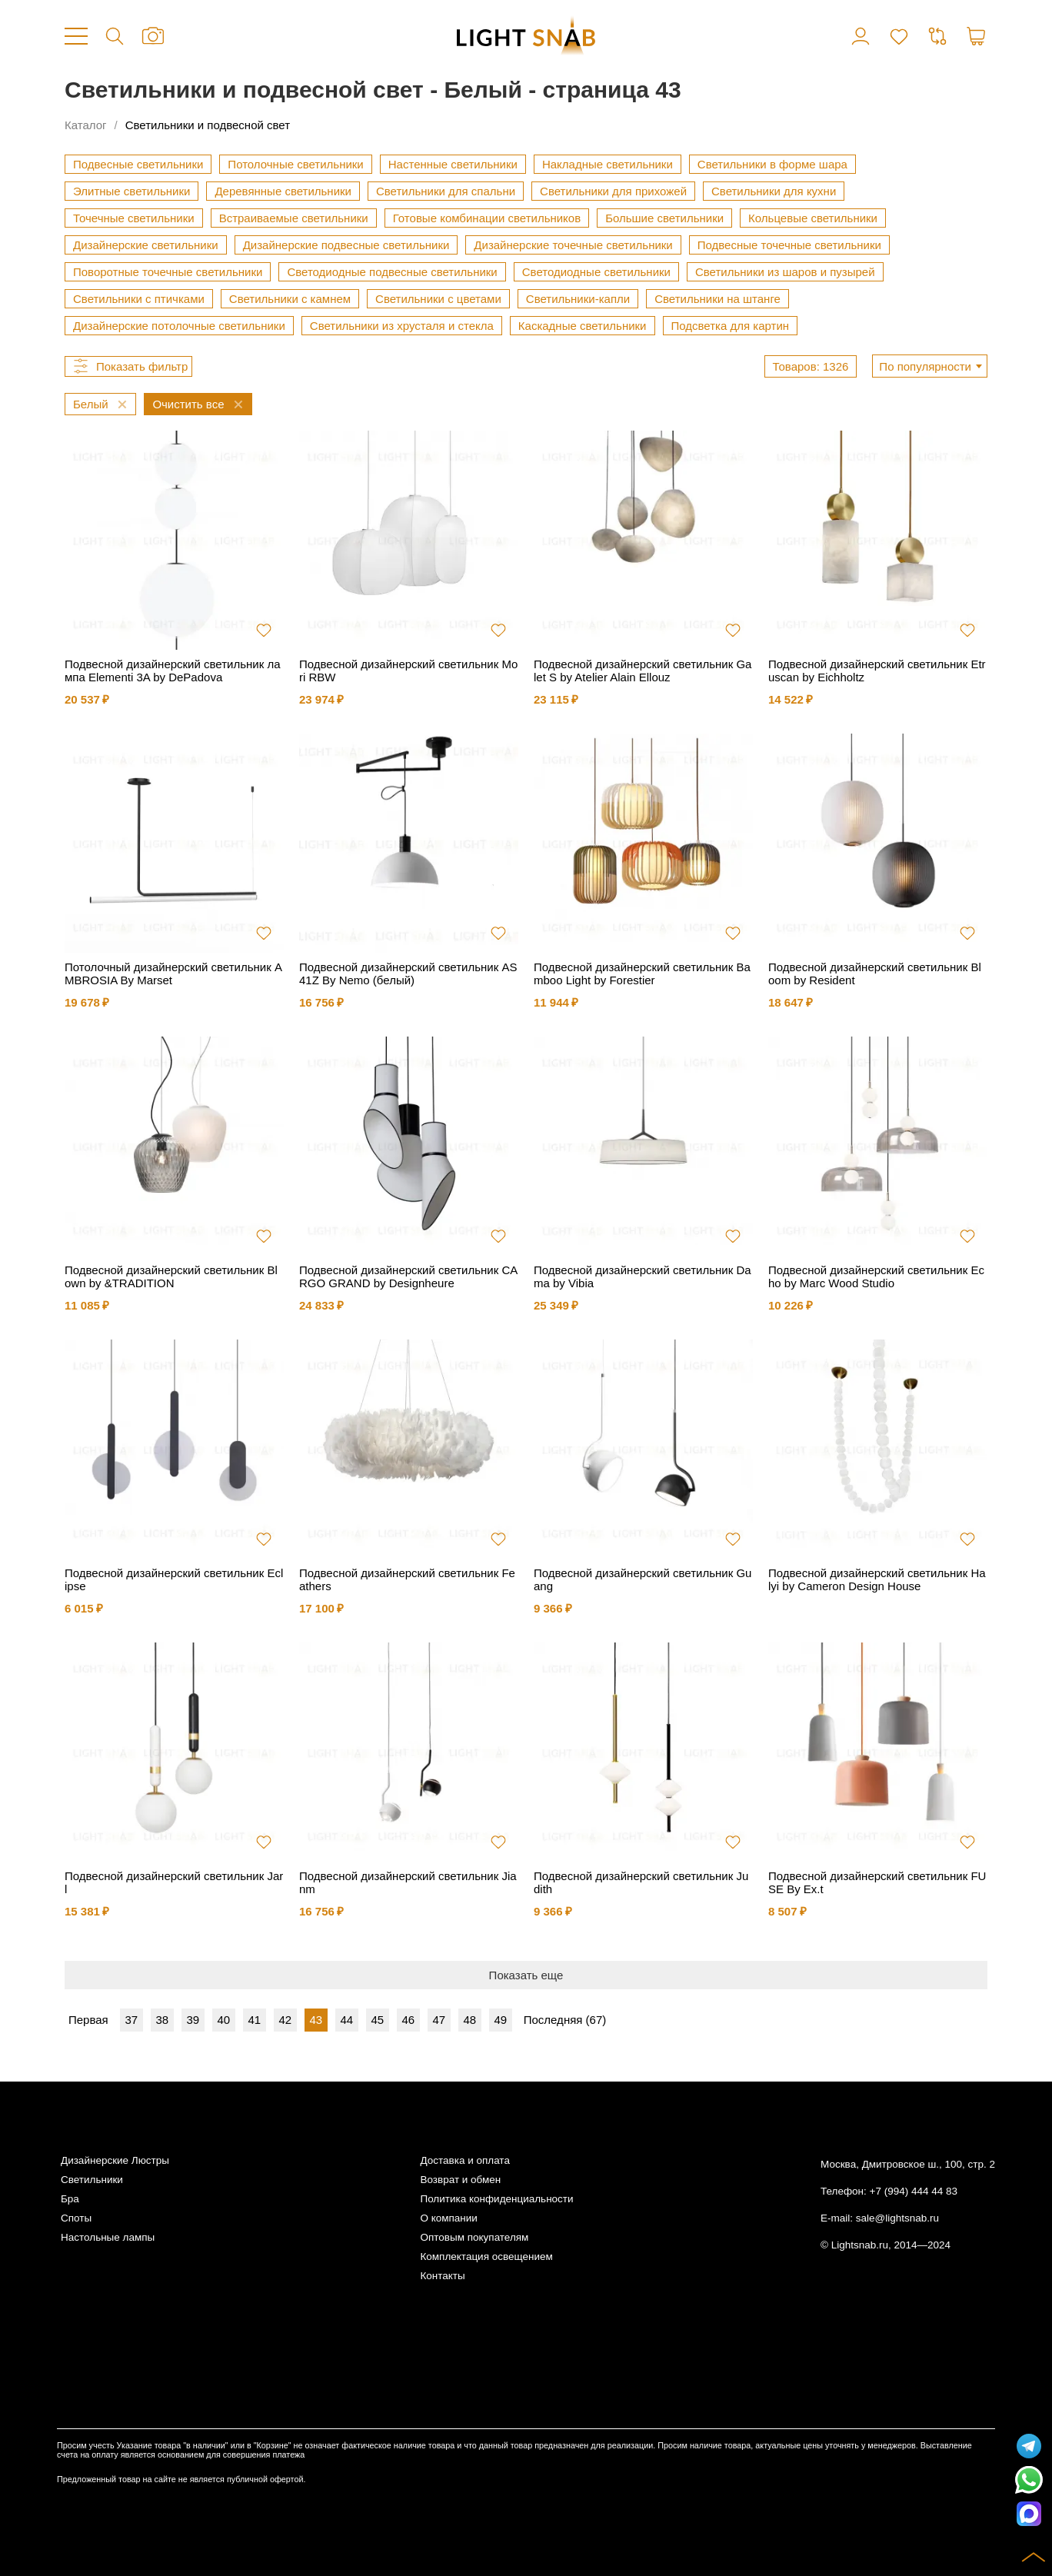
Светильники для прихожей (613, 191)
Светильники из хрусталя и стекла (402, 325)
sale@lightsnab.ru (897, 2218)
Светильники (92, 2179)
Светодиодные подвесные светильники (392, 271)
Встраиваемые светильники (293, 218)
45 (377, 2019)
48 (469, 2019)
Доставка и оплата (464, 2160)
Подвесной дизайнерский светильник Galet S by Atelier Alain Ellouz (642, 670)
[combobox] (929, 366)
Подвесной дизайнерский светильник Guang (642, 1579)
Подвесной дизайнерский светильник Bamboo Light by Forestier (642, 973)
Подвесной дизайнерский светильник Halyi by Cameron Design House (877, 1579)
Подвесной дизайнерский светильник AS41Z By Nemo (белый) (408, 973)
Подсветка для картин (730, 325)
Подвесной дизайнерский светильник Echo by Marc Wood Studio (876, 1276)
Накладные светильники (607, 164)
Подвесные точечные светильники (789, 244)
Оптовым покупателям (474, 2237)
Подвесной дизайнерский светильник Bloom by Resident (874, 973)
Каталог (86, 124)
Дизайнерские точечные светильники (573, 244)
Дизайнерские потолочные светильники (179, 325)
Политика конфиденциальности (496, 2199)
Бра (70, 2199)
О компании (448, 2218)
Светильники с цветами (438, 298)
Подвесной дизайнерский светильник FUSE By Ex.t (877, 1882)
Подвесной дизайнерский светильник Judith (641, 1882)
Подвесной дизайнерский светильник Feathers (407, 1579)
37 (131, 2019)
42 (284, 2019)
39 (192, 2019)
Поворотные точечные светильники (167, 271)
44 (346, 2019)
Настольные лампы (108, 2237)
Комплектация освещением (486, 2256)
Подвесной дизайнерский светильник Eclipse (174, 1579)
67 (596, 2019)
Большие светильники (664, 218)
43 (315, 2019)
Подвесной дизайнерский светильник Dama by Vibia (642, 1276)
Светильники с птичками (139, 298)
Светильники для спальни (445, 191)
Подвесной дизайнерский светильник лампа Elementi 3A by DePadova (173, 670)
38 (161, 2019)
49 (500, 2019)
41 (254, 2019)
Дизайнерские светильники (145, 244)
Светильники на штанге (717, 298)
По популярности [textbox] (925, 366)
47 (438, 2019)
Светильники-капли (578, 298)
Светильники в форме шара (772, 164)
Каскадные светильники (582, 325)
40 (223, 2019)
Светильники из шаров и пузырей (785, 271)
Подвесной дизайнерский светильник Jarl (174, 1882)
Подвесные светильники (138, 164)
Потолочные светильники (295, 164)
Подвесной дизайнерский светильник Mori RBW (408, 670)
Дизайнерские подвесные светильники (346, 244)
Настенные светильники (453, 164)
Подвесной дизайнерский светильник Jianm (408, 1882)
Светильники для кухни (773, 191)
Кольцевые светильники (812, 218)
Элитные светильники (131, 191)
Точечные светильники (134, 218)
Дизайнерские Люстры (115, 2160)
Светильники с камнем (290, 298)
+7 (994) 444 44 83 (913, 2191)
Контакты (442, 2275)
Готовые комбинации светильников (487, 218)
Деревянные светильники (283, 191)
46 (407, 2019)
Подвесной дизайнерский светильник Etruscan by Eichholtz (877, 670)
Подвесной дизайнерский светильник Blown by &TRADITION (171, 1276)
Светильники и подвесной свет (207, 124)
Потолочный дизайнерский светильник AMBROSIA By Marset (173, 973)
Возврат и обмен (460, 2179)
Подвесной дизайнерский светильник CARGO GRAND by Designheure (408, 1276)
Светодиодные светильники (596, 271)
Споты (76, 2218)
